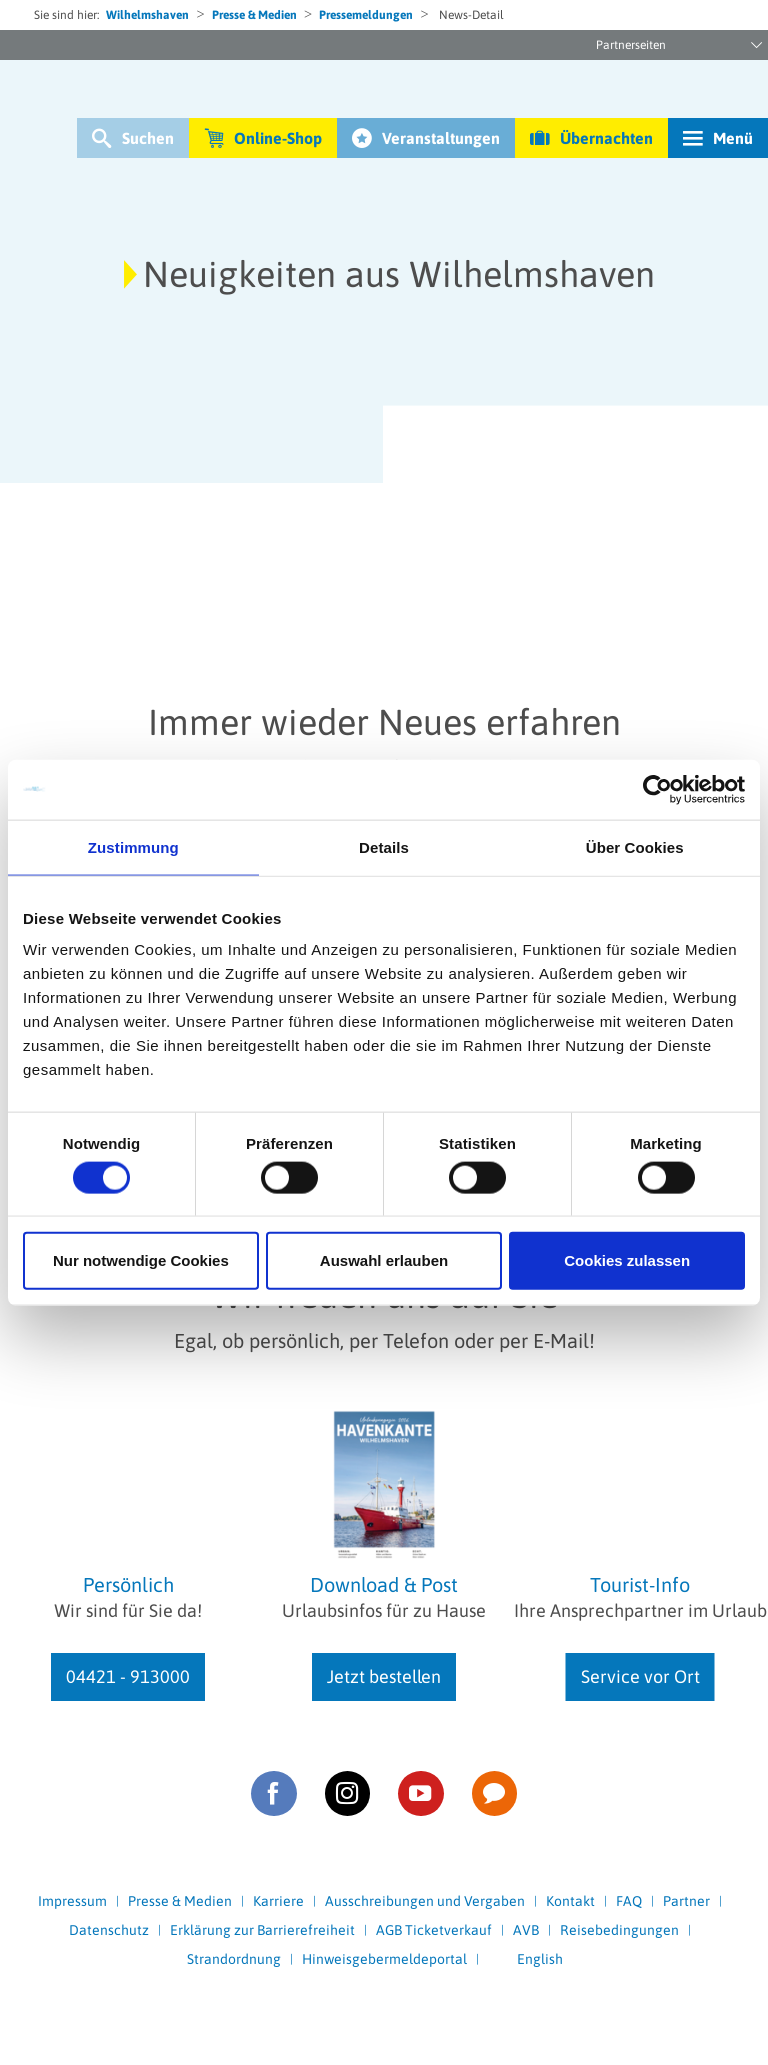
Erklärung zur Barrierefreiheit (262, 1930)
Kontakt (570, 1901)
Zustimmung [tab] (133, 846)
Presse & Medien (254, 15)
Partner (686, 1901)
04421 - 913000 (128, 1676)
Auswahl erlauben (384, 1260)
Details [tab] (384, 846)
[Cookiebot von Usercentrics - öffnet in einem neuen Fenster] (657, 789)
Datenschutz (109, 1930)
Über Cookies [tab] (635, 846)
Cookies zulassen (627, 1260)
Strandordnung (234, 1959)
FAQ (629, 1901)
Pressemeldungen (366, 15)
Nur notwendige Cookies (141, 1260)
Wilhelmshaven (147, 15)
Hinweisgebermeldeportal (384, 1959)
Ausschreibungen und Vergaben (425, 1901)
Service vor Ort (640, 1676)
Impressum (72, 1901)
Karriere (278, 1901)
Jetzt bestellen (384, 1676)
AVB (526, 1930)
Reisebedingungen (619, 1930)
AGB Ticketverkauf (434, 1930)
